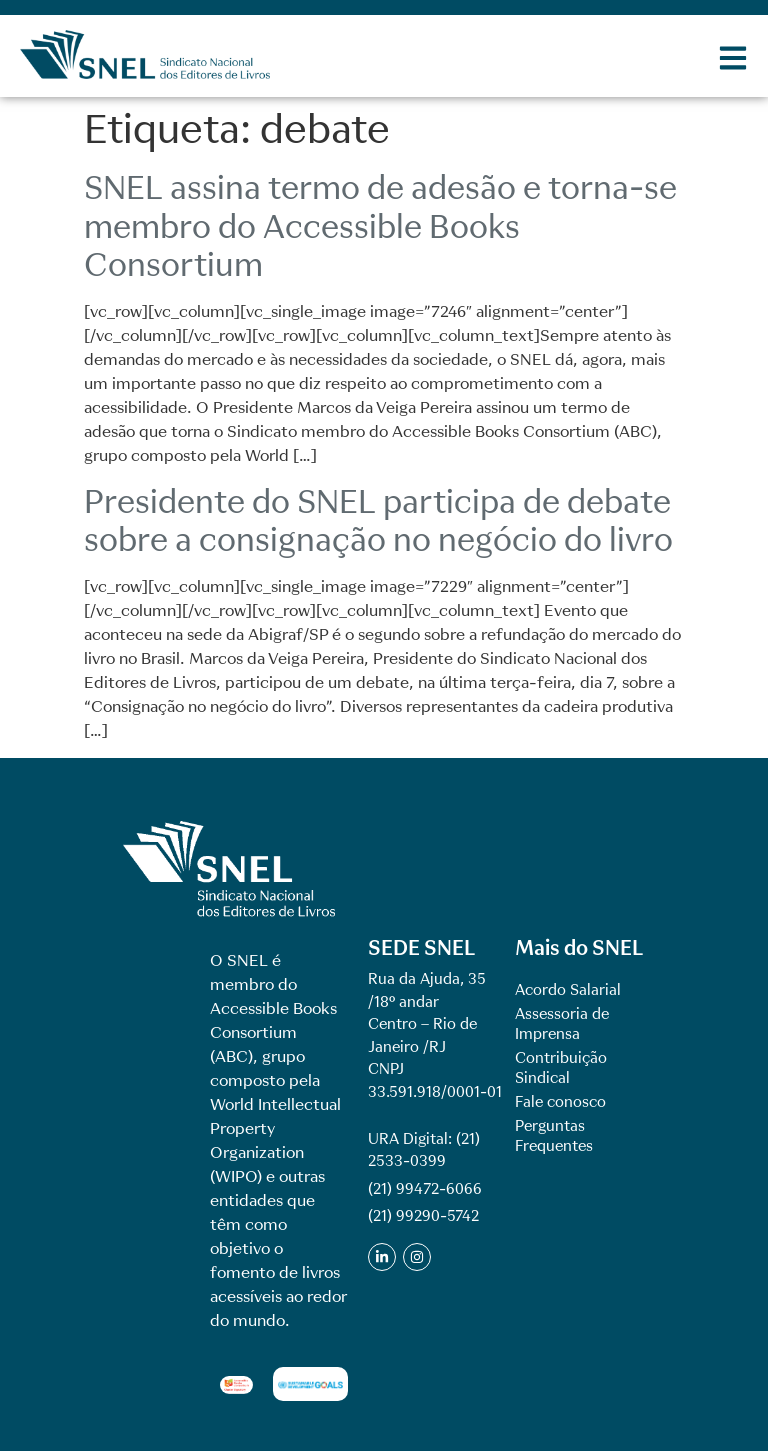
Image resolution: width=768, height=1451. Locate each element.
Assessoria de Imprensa (562, 1024)
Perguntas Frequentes (554, 1136)
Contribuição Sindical (561, 1068)
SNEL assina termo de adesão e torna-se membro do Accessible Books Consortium (380, 226)
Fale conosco (560, 1102)
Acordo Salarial (568, 990)
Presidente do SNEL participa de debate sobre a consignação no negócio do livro (378, 520)
